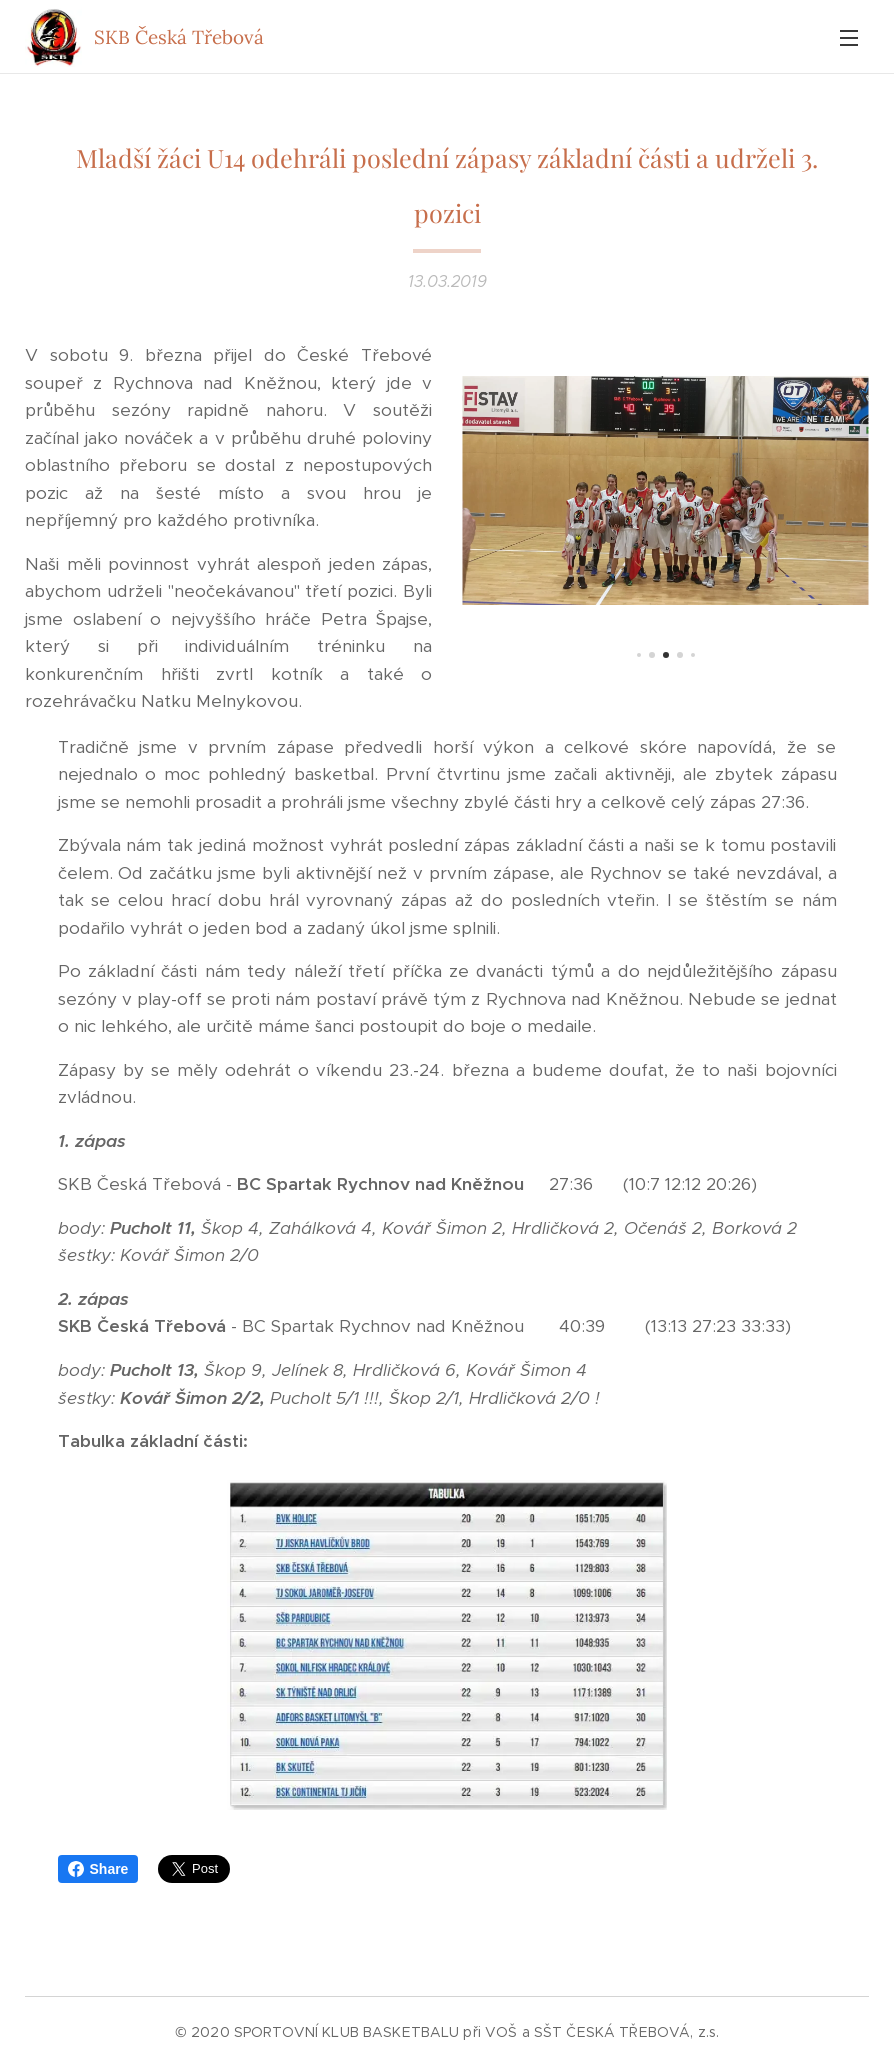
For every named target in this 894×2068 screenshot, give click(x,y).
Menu (849, 38)
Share (98, 1869)
